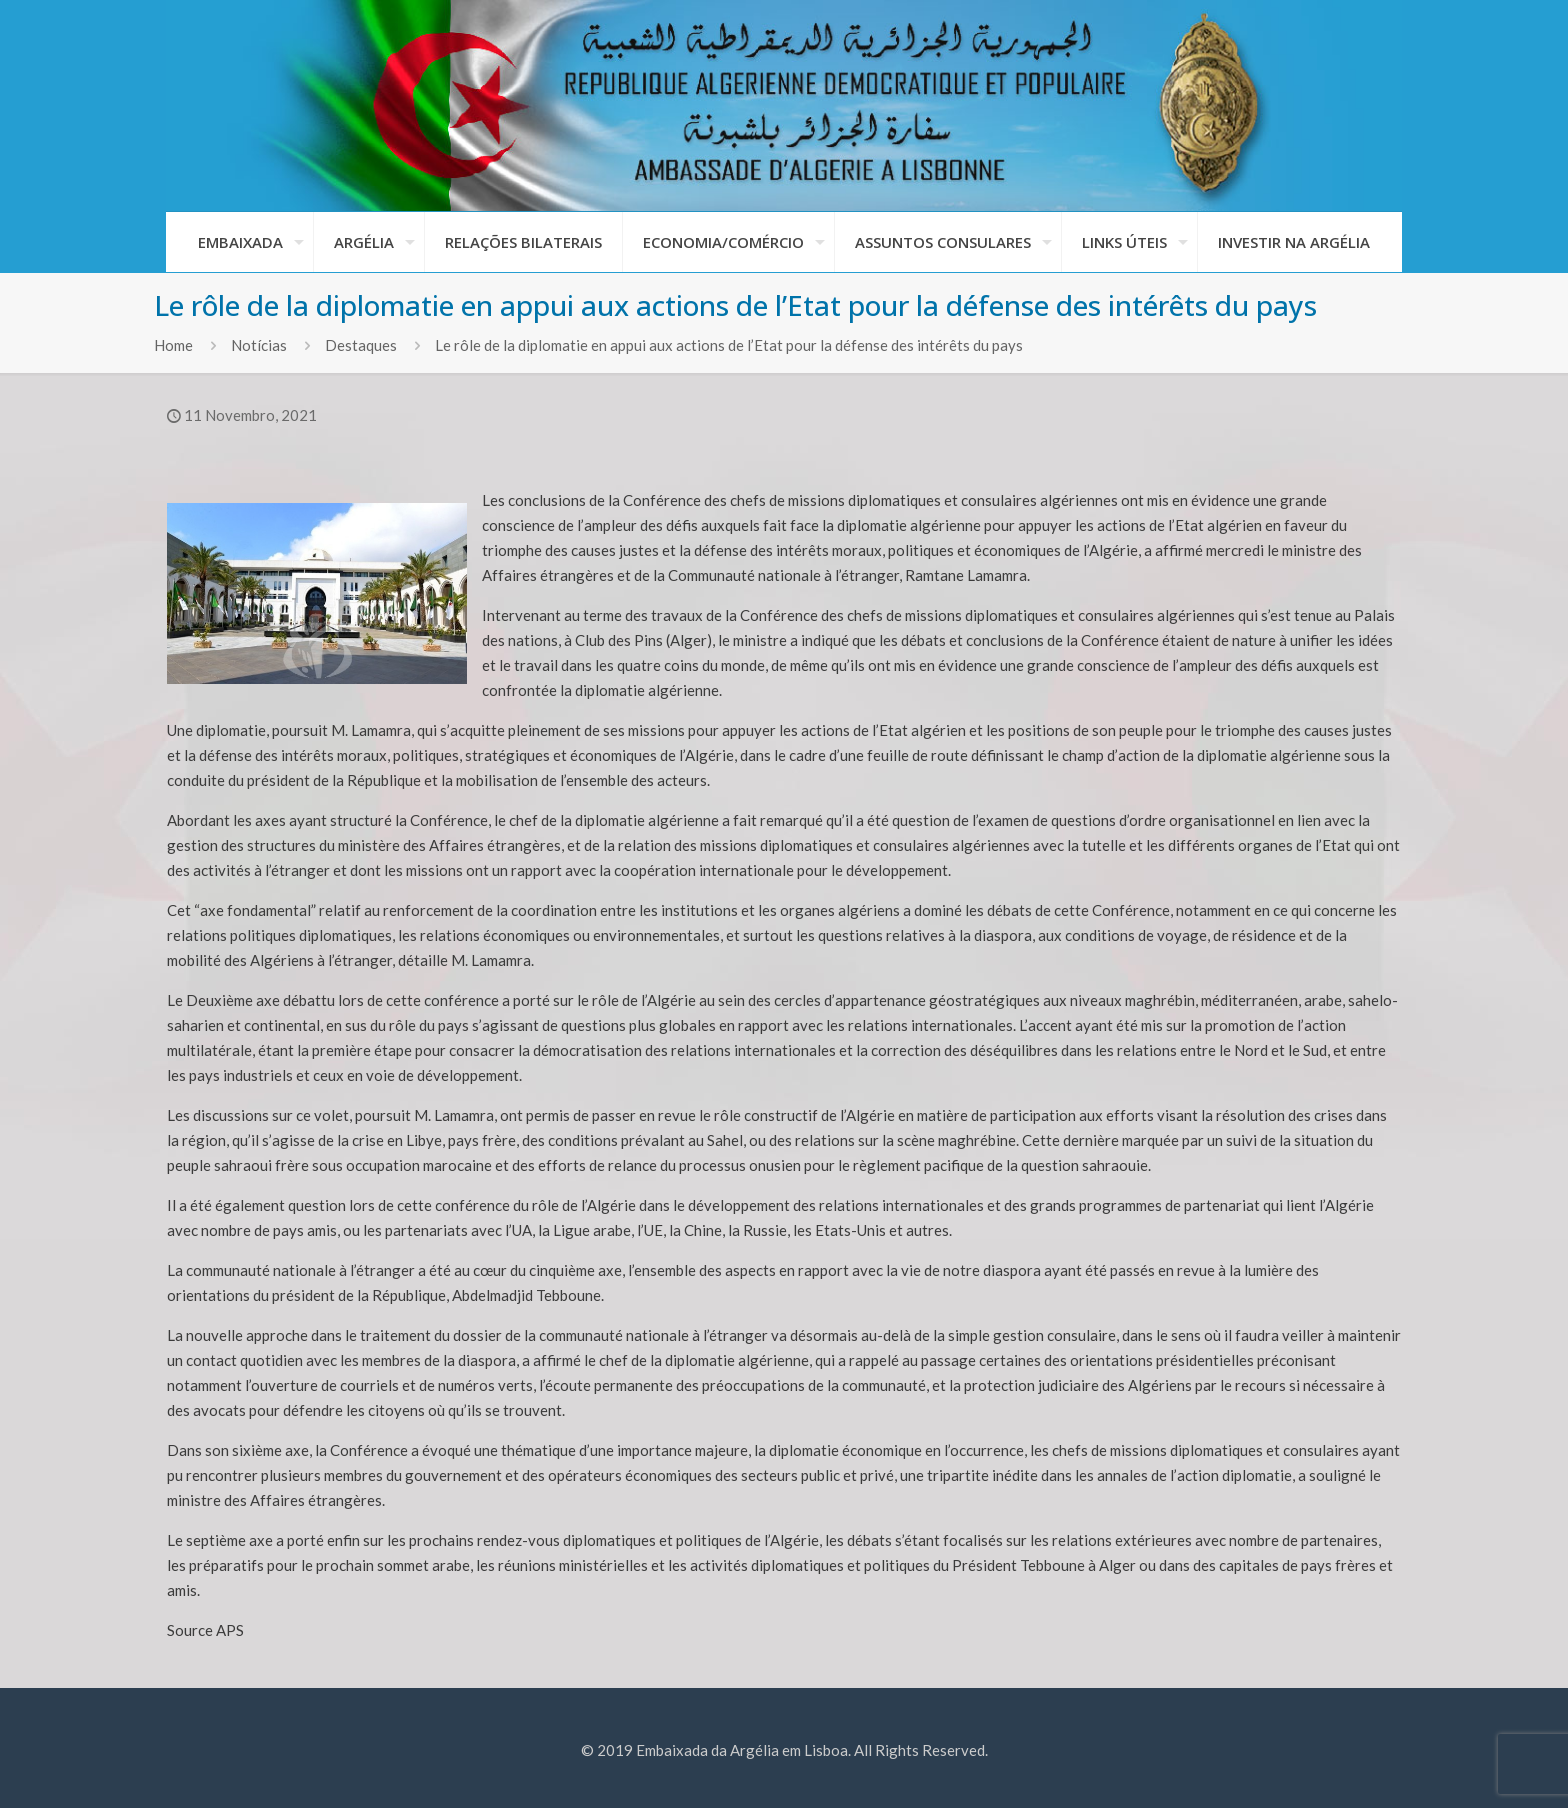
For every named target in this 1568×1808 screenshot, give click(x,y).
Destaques (361, 345)
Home (173, 345)
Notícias (259, 345)
